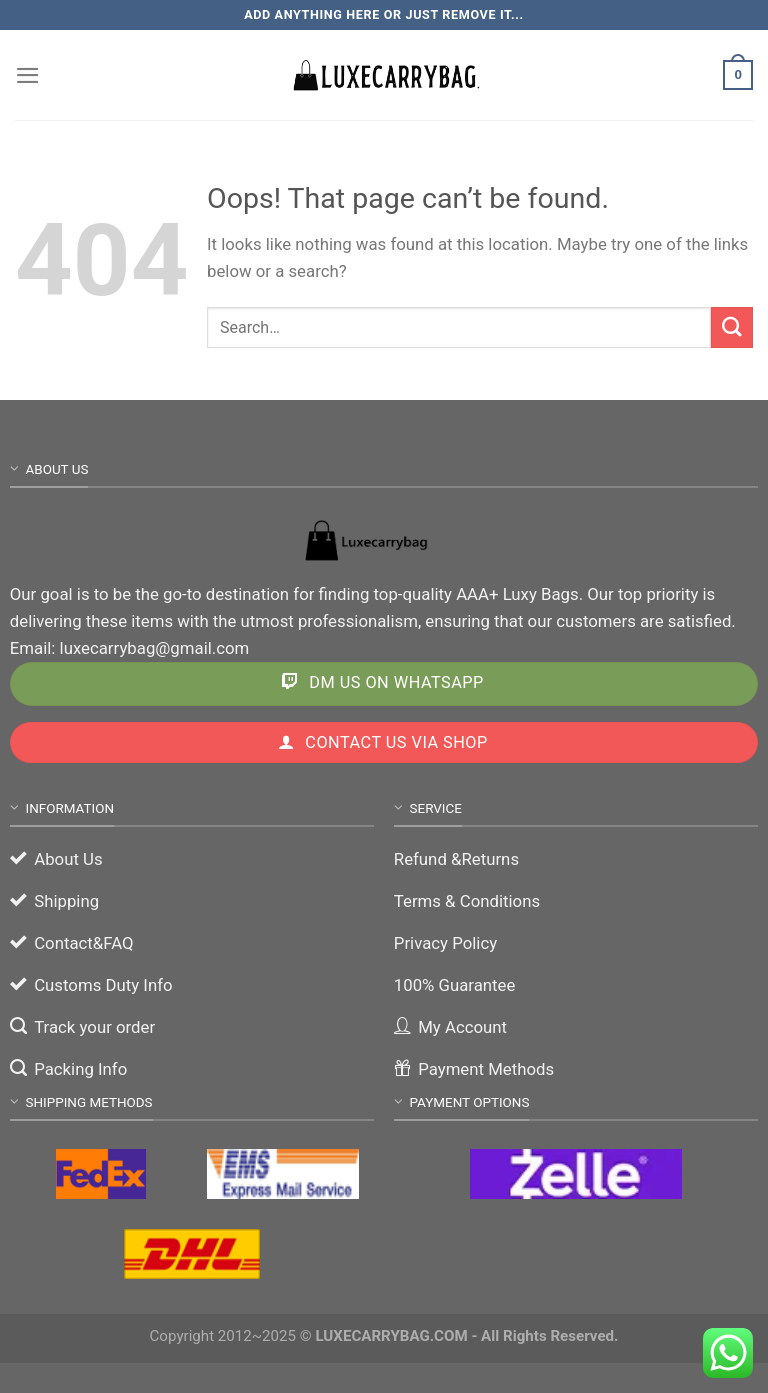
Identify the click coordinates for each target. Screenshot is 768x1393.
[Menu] (28, 75)
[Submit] (732, 327)
